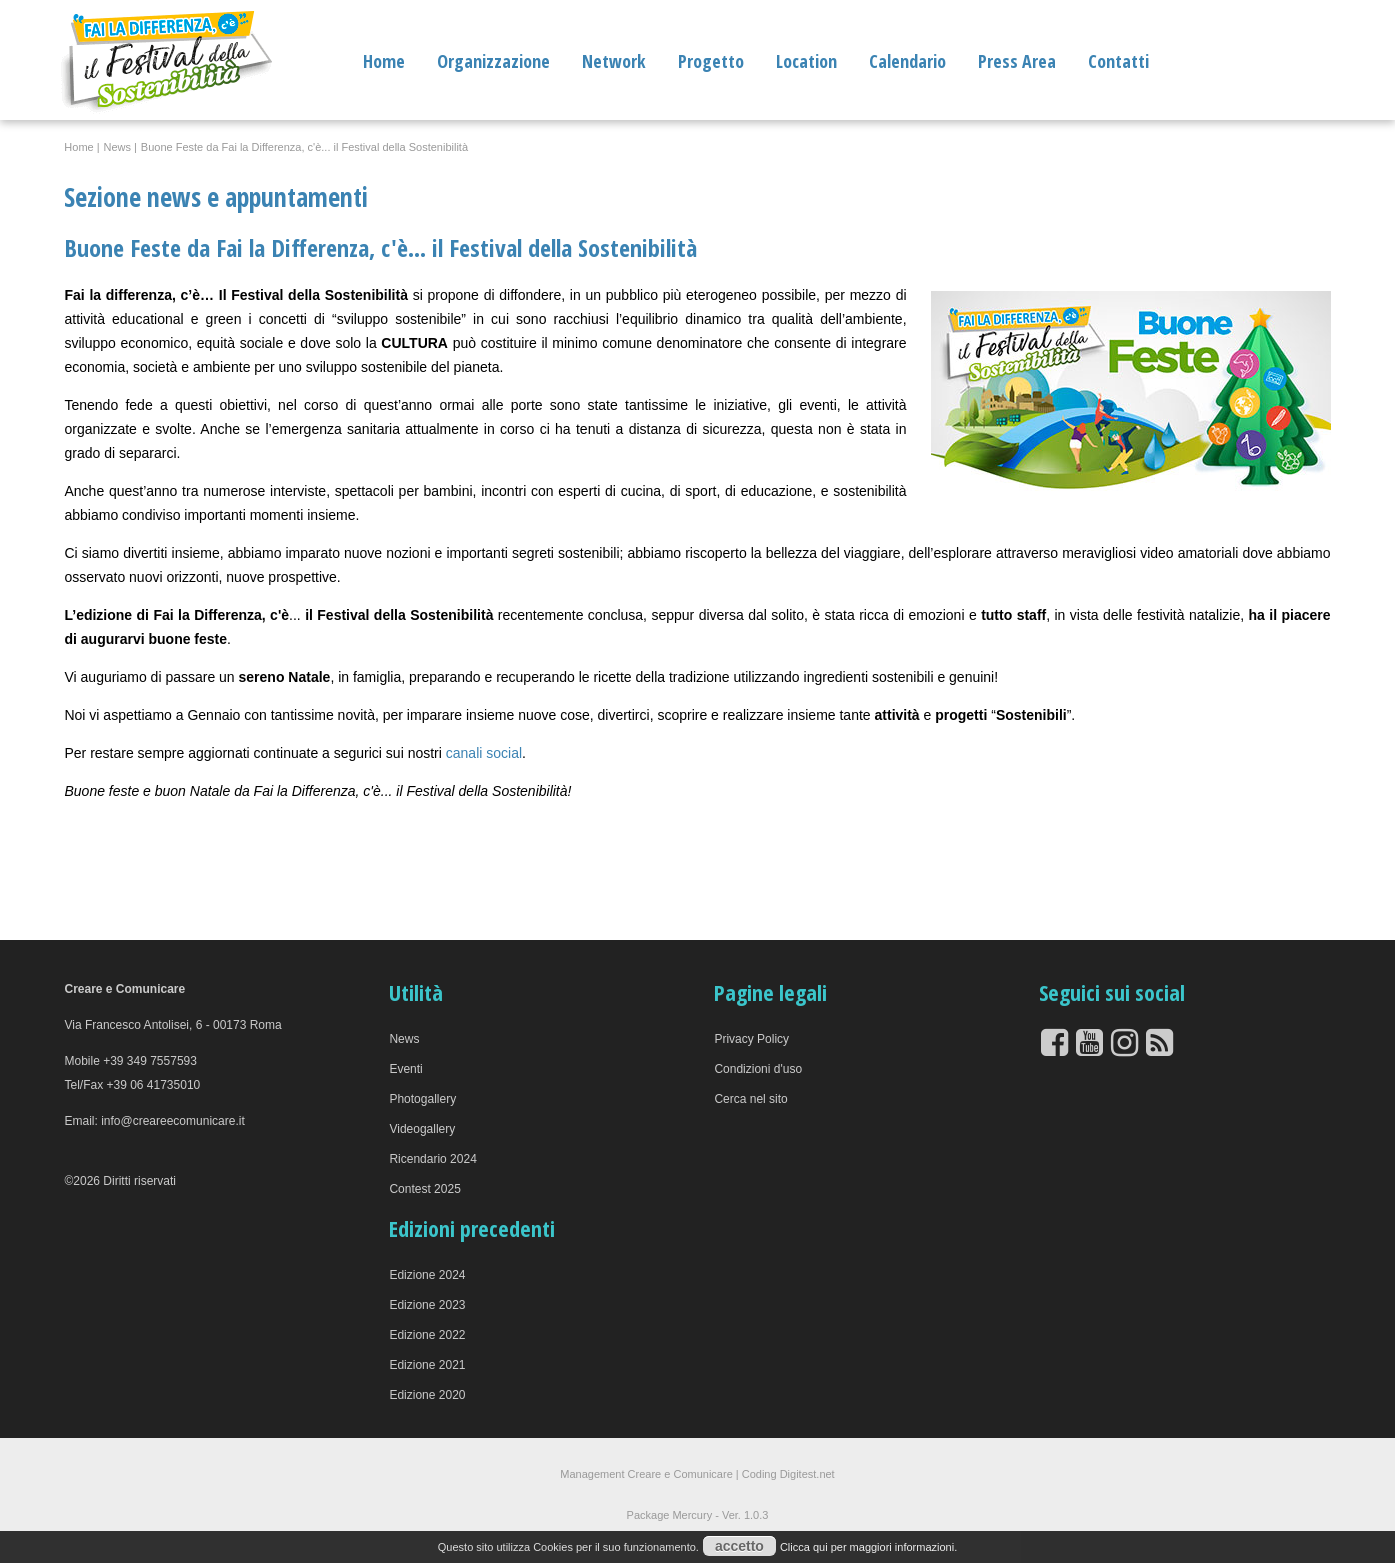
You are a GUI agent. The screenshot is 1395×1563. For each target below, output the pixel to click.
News (404, 1039)
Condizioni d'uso (758, 1069)
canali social (482, 753)
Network (614, 61)
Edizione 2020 (427, 1395)
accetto (739, 1546)
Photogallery (422, 1099)
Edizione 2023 (427, 1305)
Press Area (1017, 61)
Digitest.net (807, 1474)
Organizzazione (493, 61)
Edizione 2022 (427, 1335)
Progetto (711, 61)
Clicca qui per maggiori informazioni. (868, 1547)
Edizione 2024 (427, 1275)
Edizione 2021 (427, 1365)
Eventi (405, 1069)
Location (806, 61)
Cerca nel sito (750, 1099)
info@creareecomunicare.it (173, 1121)
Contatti (1118, 61)
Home (384, 61)
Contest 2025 (424, 1189)
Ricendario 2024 (432, 1159)
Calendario (907, 61)
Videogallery (422, 1129)
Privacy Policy (751, 1039)
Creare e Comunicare (680, 1474)
